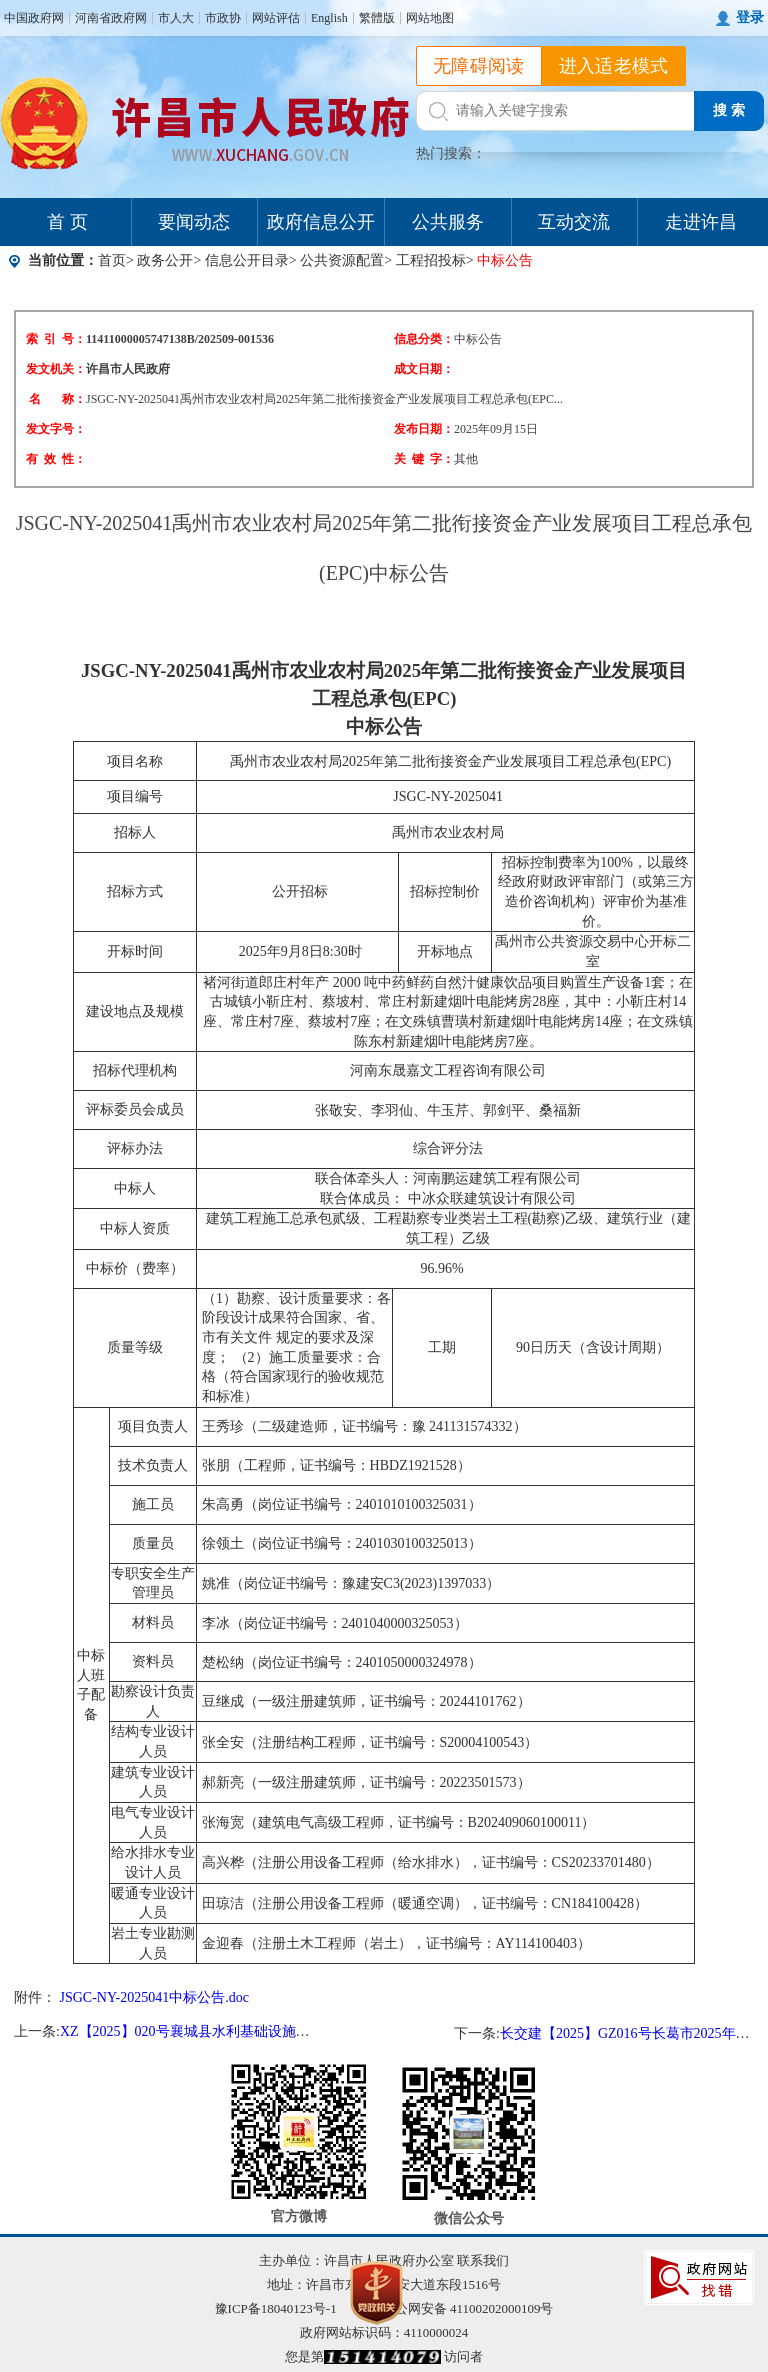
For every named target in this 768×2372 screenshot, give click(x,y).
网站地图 (430, 18)
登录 (750, 17)
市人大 (176, 18)
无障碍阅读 (479, 66)
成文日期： (424, 369)
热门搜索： (451, 153)
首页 (112, 260)
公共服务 (448, 222)
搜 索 (729, 110)
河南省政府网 (111, 18)
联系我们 (483, 2260)
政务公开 (165, 260)
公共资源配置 (342, 260)
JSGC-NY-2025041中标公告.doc (154, 1997)
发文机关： (56, 369)
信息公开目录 (247, 260)
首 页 (67, 222)
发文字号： (56, 429)
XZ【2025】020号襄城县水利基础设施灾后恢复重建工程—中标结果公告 (283, 2031)
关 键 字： (424, 459)
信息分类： (424, 339)
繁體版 (377, 18)
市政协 (223, 18)
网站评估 (276, 18)
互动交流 (574, 222)
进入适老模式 (614, 66)
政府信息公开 (321, 222)
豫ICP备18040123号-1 (276, 2308)
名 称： (57, 399)
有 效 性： (56, 459)
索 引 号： (56, 339)
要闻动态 (194, 222)
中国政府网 (34, 18)
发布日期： (424, 429)
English (329, 18)
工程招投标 (431, 260)
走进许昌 (701, 222)
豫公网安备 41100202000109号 (455, 2308)
